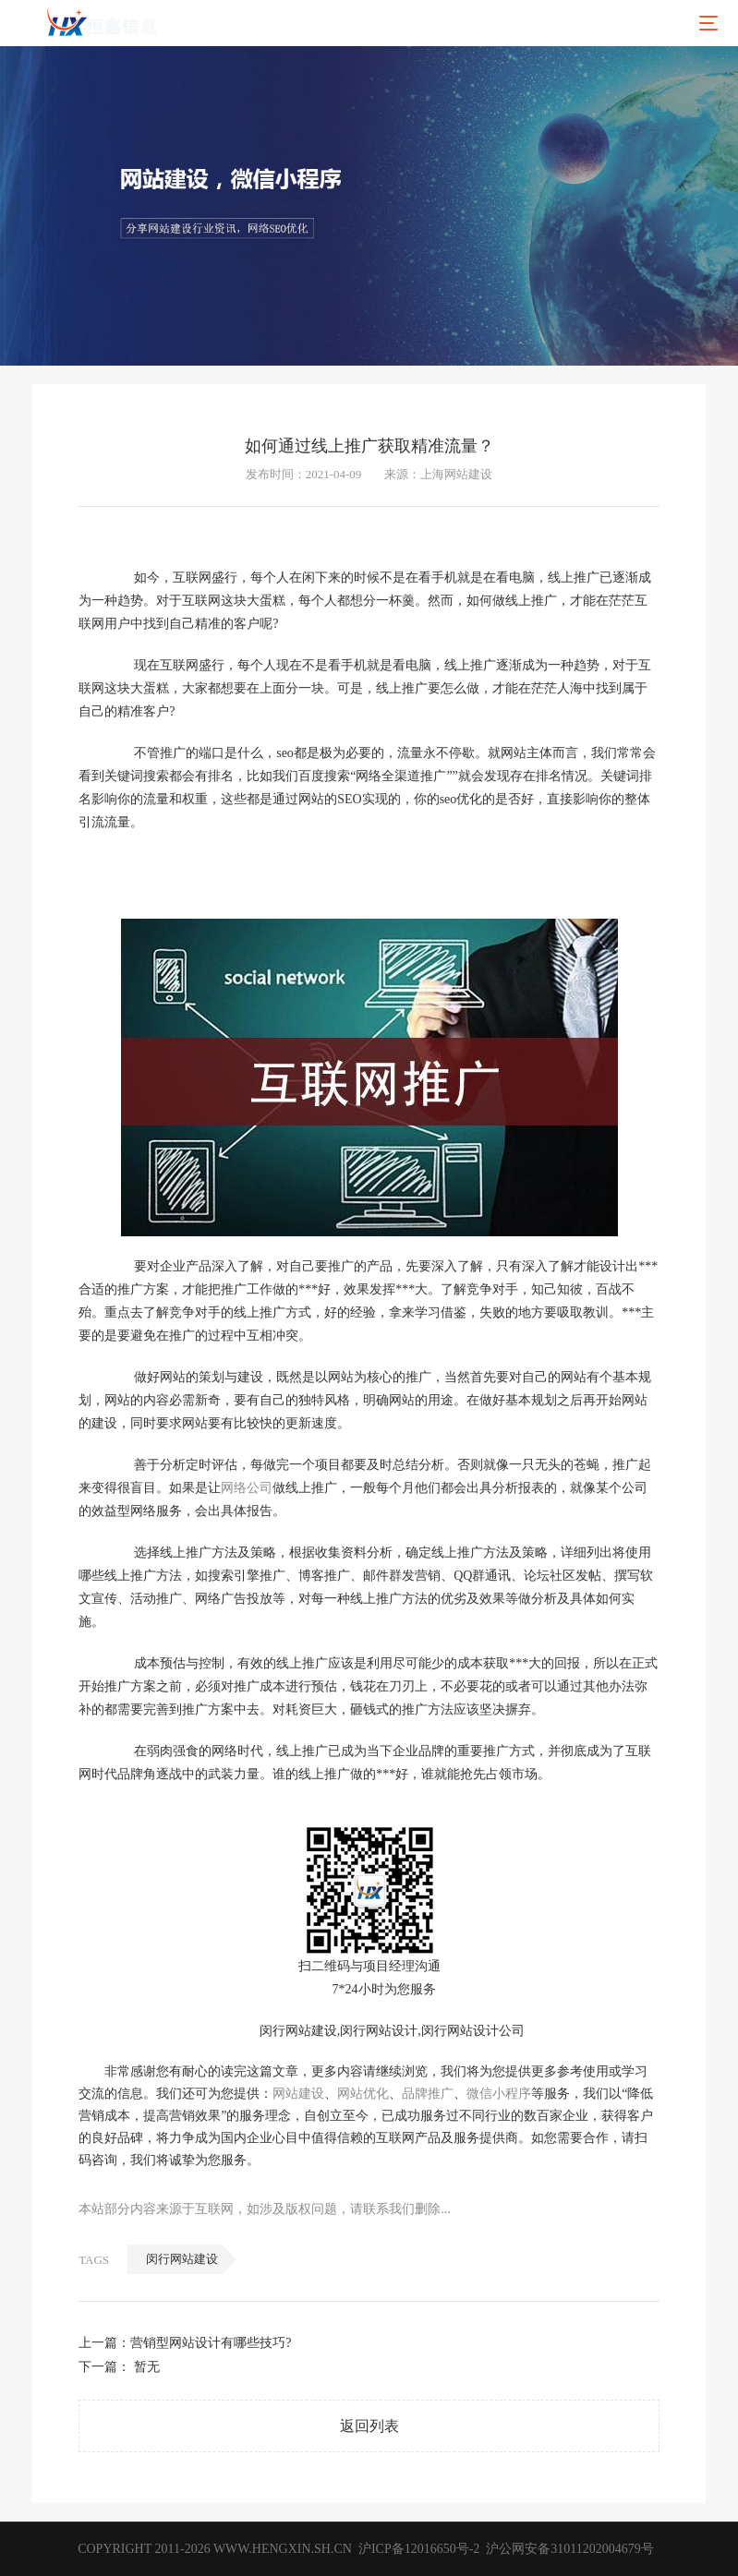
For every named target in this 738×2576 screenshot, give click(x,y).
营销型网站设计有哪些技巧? (210, 2343)
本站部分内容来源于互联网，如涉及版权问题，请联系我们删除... (265, 2209)
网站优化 (363, 2094)
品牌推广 (428, 2094)
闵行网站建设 (182, 2259)
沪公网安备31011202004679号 (570, 2549)
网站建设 (298, 2094)
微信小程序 (498, 2094)
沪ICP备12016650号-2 (417, 2549)
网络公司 (246, 1488)
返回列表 (369, 2426)
